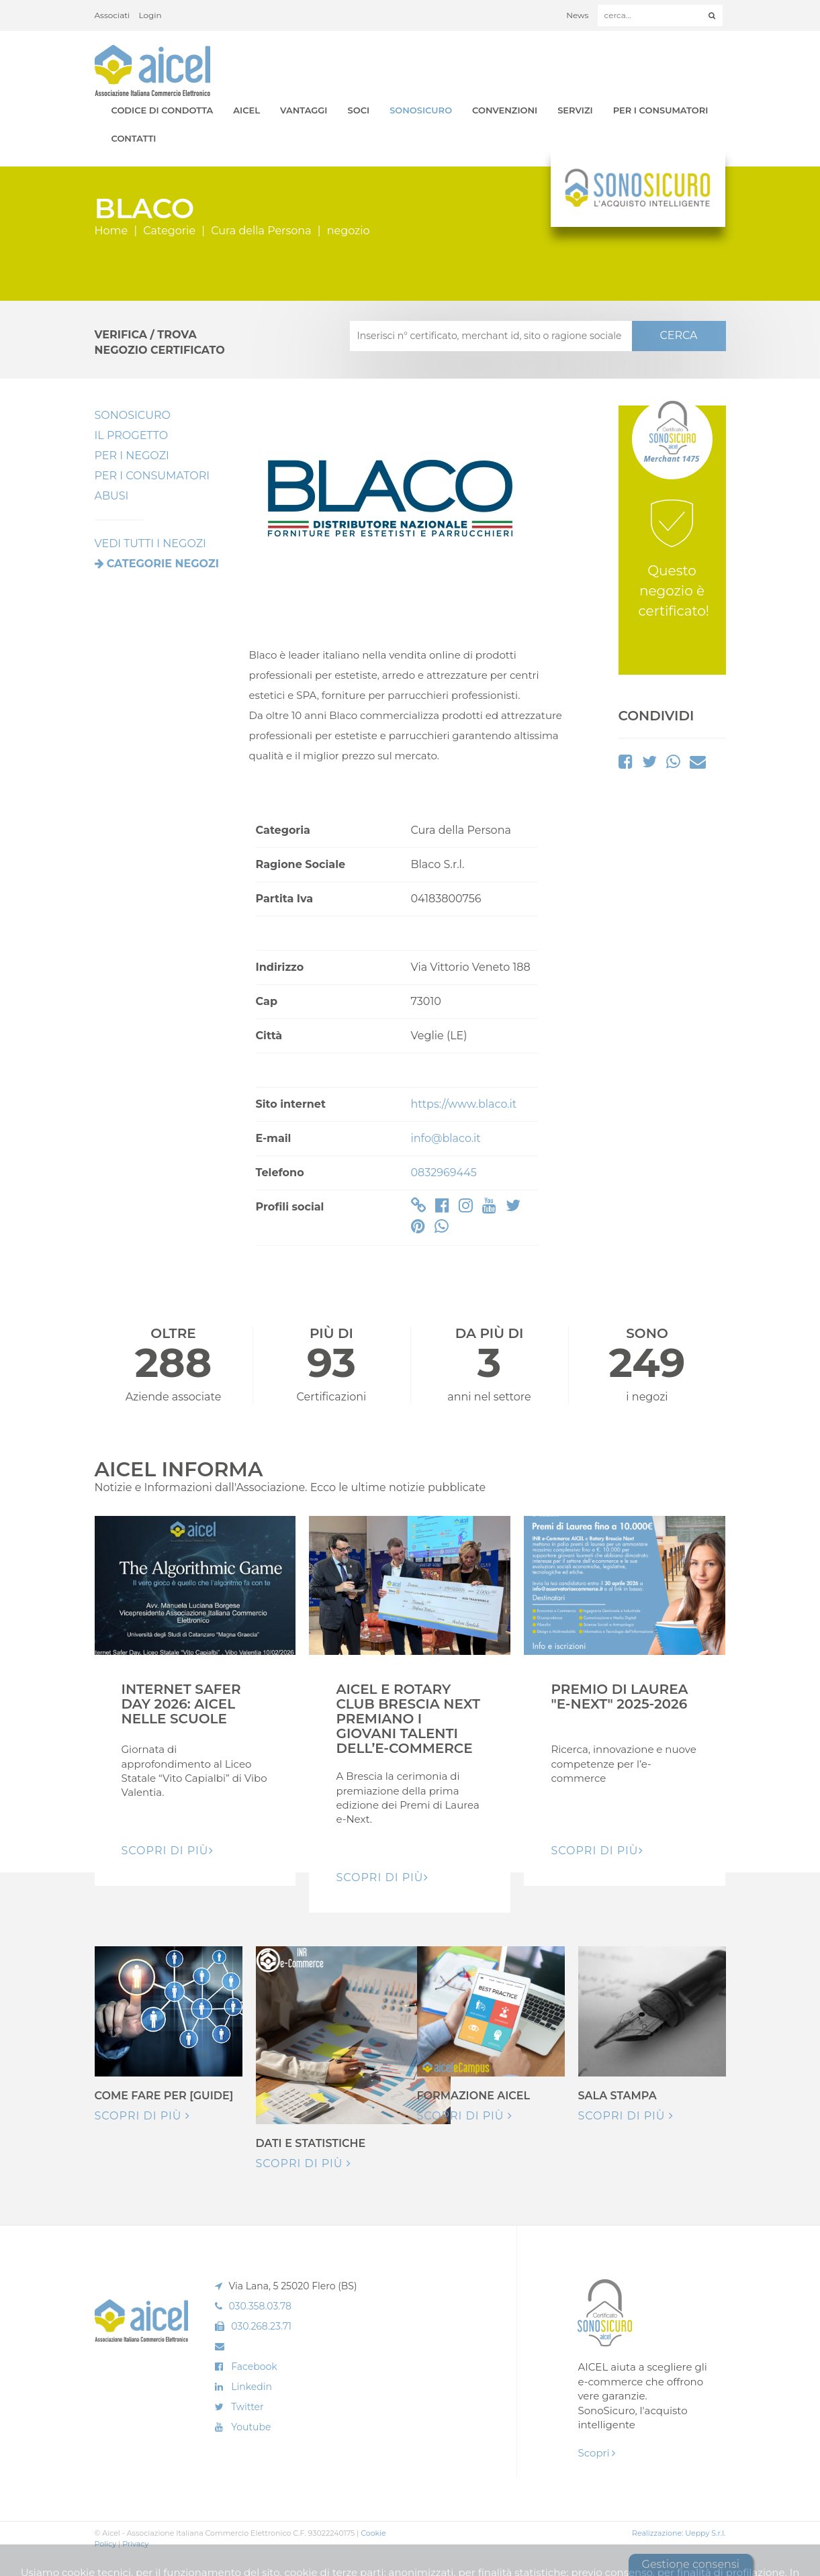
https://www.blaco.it (464, 1104)
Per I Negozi (132, 455)
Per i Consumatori (661, 110)
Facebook (254, 2366)
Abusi (112, 495)
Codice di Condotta (162, 110)
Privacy (135, 2543)
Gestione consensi (690, 2564)
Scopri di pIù (168, 1850)
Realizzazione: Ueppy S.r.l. (679, 2533)
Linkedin (251, 2387)
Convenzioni (504, 110)
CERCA (678, 335)
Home (111, 230)
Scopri (596, 2452)
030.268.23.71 (261, 2326)
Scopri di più (142, 2115)
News (577, 15)
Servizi (575, 110)
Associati (112, 15)
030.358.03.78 (259, 2306)
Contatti (133, 138)
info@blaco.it (446, 1138)
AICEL (246, 110)
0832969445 (444, 1172)
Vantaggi (303, 110)
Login (150, 15)
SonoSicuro (421, 110)
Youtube (251, 2427)
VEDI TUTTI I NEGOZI (150, 543)
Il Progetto (132, 435)
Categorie (169, 230)
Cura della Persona (261, 230)
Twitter (247, 2407)
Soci (359, 110)
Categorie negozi (163, 563)
